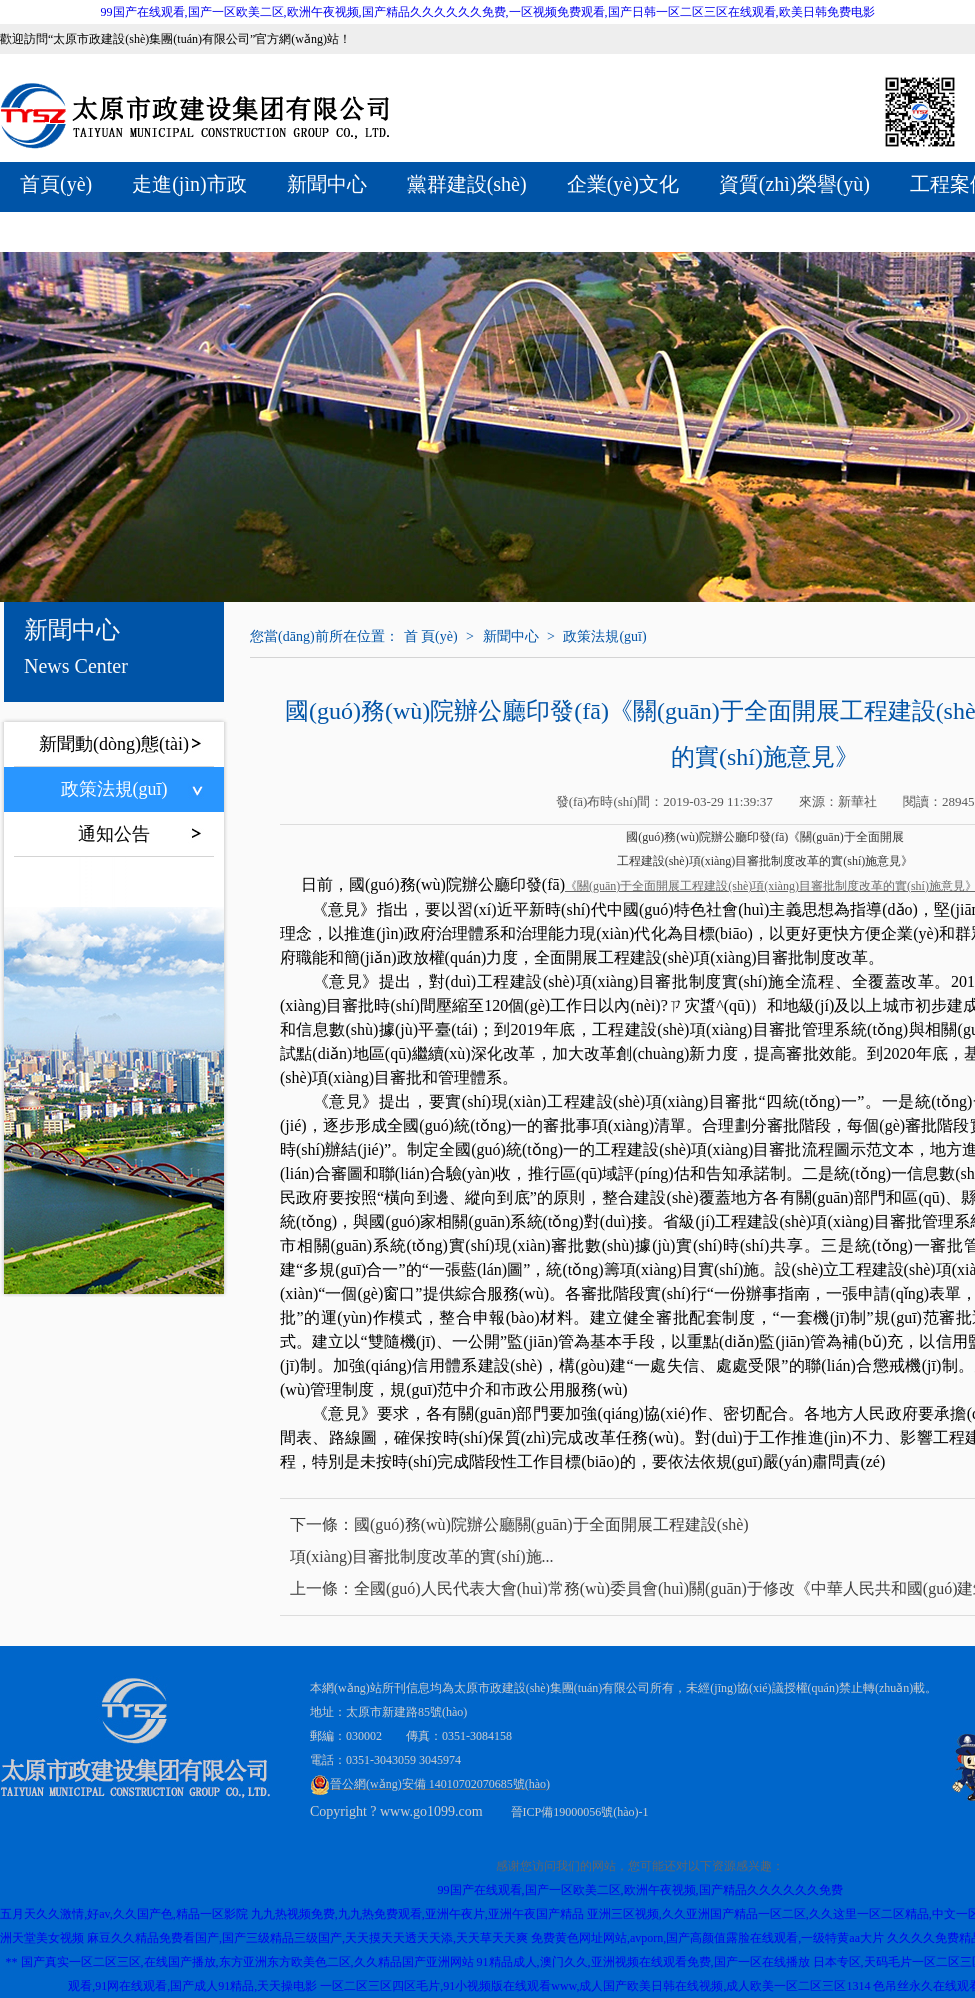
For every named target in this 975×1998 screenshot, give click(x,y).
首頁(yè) (56, 184)
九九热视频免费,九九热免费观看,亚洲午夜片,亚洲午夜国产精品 (417, 1914)
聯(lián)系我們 (364, 229)
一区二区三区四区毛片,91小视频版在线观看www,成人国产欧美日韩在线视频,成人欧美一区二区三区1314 (595, 1986)
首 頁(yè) (431, 636)
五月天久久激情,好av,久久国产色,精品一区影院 (124, 1914)
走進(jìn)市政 (189, 184)
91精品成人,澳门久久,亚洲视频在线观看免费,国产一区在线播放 (643, 1962)
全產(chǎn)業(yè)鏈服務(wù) (141, 229)
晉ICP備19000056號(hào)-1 (580, 1812)
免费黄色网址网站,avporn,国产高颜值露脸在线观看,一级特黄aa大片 (707, 1938)
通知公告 (114, 834)
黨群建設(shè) (467, 184)
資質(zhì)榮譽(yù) (794, 184)
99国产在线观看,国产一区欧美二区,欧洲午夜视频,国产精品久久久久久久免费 (640, 1890)
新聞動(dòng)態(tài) (114, 744)
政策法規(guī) (114, 789)
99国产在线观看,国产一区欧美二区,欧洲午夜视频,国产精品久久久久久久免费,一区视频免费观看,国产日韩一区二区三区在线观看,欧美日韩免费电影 (488, 12)
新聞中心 (327, 184)
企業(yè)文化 (623, 184)
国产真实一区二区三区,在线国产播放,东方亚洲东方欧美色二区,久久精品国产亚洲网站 (247, 1962)
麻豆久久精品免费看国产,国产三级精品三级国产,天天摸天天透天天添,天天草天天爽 (307, 1938)
